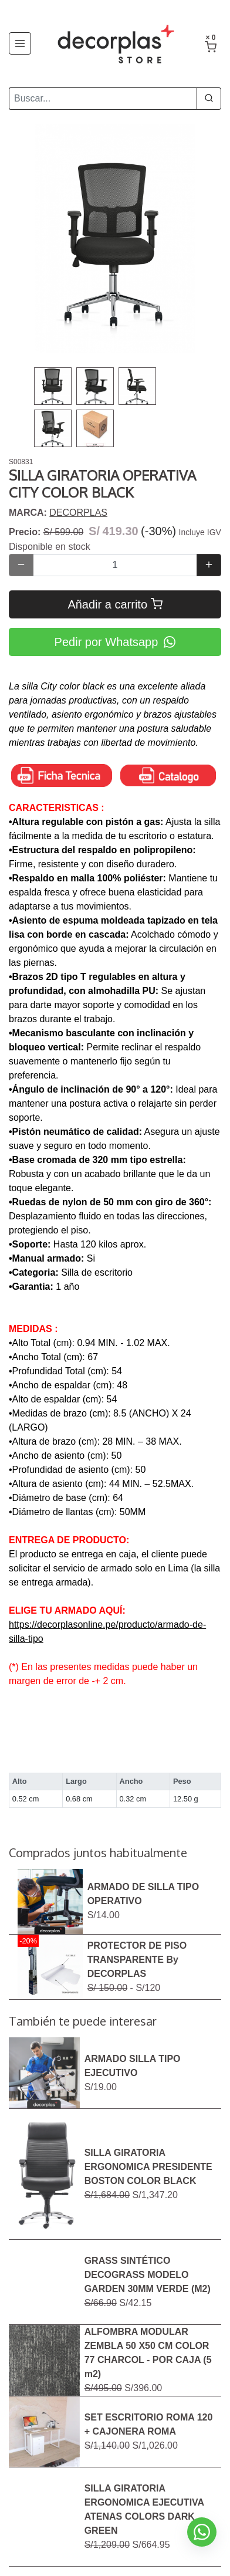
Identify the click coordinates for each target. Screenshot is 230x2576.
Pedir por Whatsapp (115, 641)
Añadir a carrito (114, 604)
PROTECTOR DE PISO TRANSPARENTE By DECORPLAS (137, 1960)
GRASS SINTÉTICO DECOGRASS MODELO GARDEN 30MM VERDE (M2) (147, 2275)
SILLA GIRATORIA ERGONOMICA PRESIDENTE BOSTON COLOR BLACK (148, 2167)
